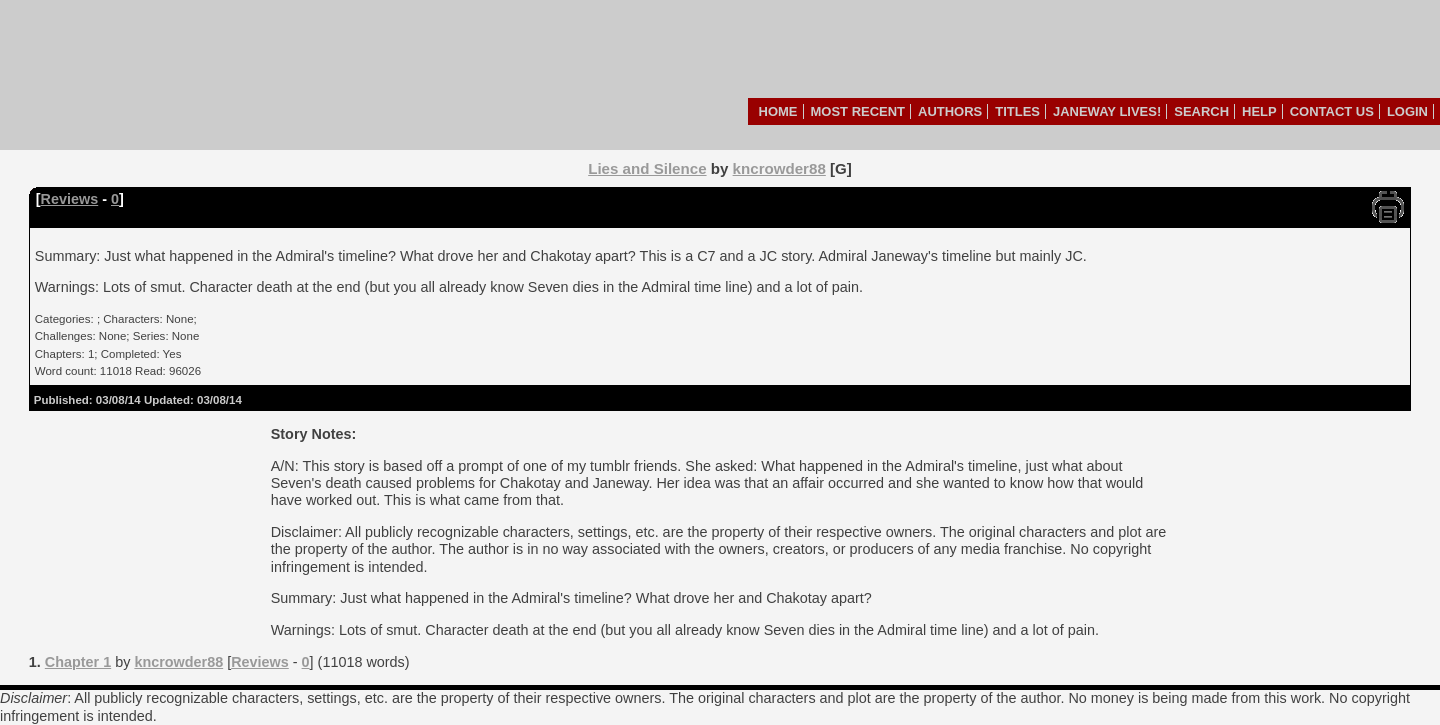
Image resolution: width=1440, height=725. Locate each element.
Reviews (70, 199)
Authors (950, 111)
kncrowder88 (779, 168)
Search (1201, 111)
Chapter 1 (78, 662)
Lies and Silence (647, 168)
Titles (1017, 111)
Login (1407, 111)
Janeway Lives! (1107, 111)
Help (1259, 111)
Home (778, 111)
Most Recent (858, 111)
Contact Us (1332, 111)
